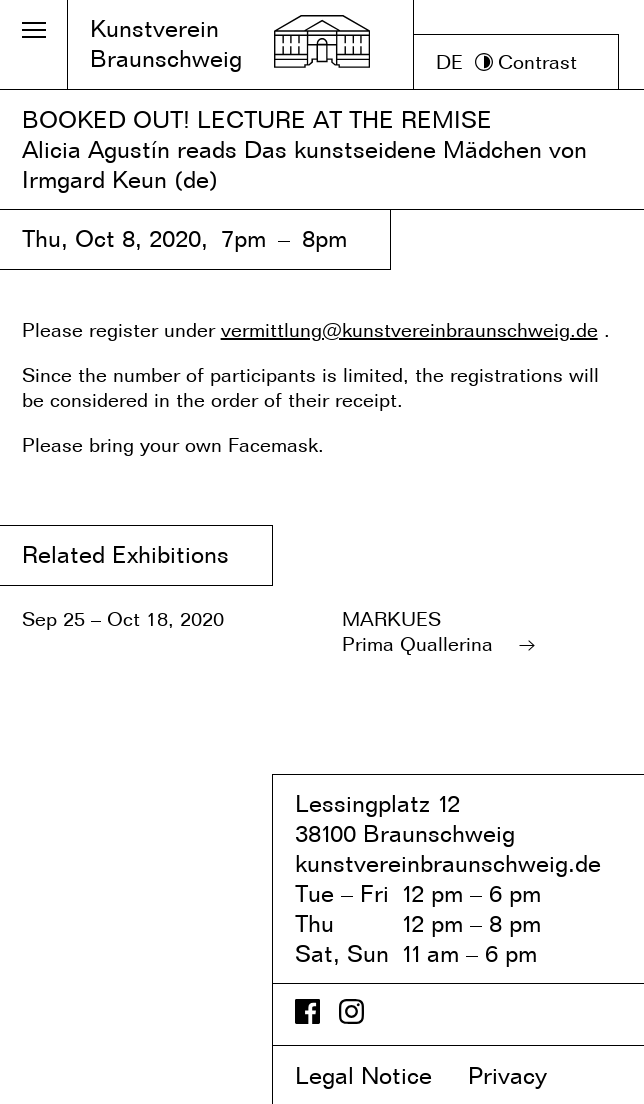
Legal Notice (378, 1075)
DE (449, 62)
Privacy (524, 1075)
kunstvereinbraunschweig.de (448, 863)
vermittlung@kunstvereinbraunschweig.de (409, 330)
